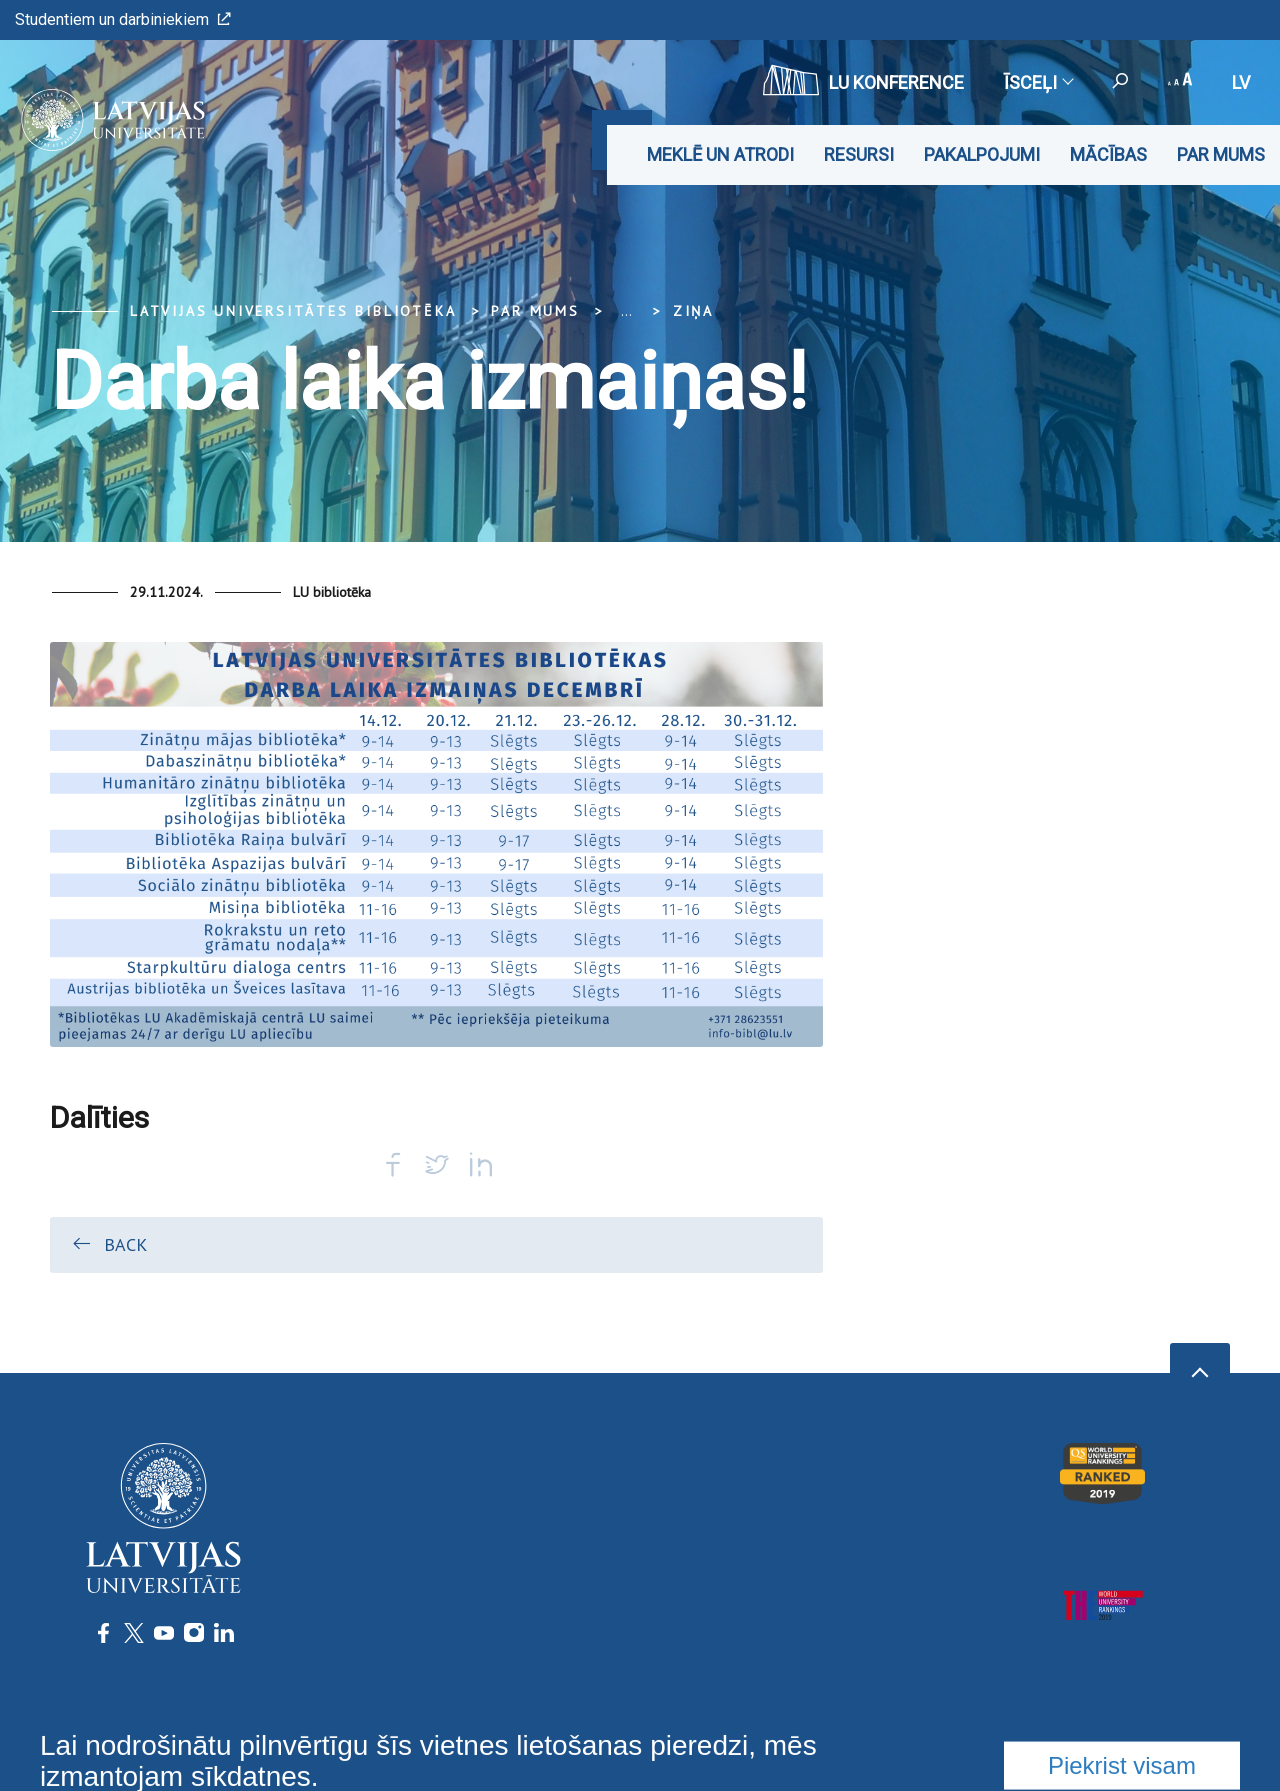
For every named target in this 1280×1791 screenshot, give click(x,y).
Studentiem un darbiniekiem (123, 19)
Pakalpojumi (982, 154)
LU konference (863, 80)
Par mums (1221, 154)
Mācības (1108, 154)
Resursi (859, 154)
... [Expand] (626, 311)
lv (1241, 82)
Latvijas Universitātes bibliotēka (293, 311)
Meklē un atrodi (720, 154)
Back (108, 1244)
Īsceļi (1038, 82)
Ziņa (693, 311)
